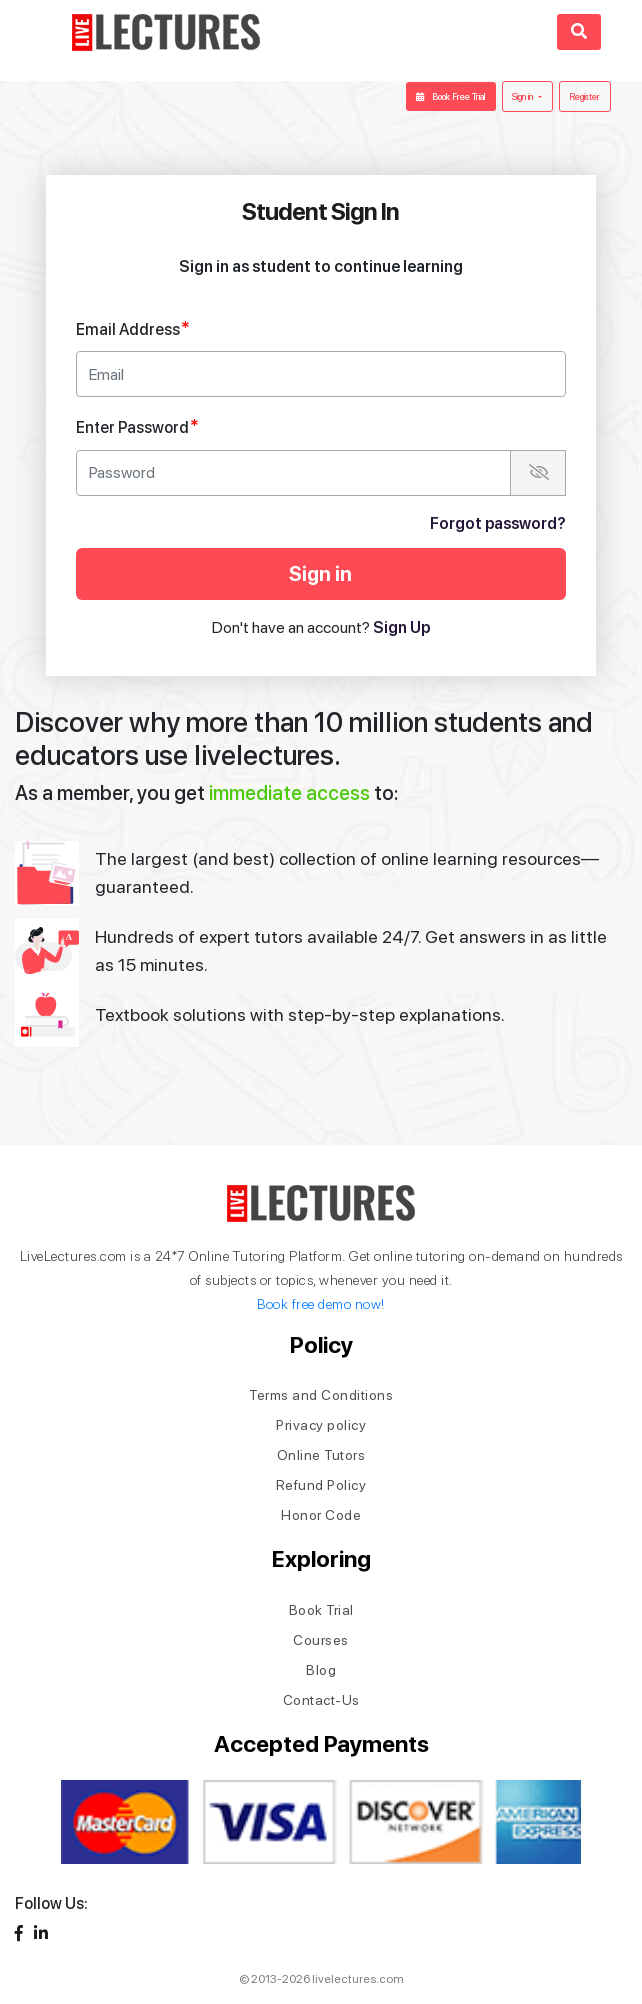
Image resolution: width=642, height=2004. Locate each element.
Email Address (133, 328)
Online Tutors (321, 1455)
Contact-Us (321, 1700)
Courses (321, 1640)
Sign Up (401, 627)
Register (584, 96)
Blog (321, 1670)
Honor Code (321, 1515)
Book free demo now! (321, 1304)
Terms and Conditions (321, 1395)
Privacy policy (321, 1425)
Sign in (523, 96)
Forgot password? (498, 523)
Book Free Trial (450, 96)
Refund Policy (321, 1485)
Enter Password (137, 426)
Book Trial (321, 1610)
